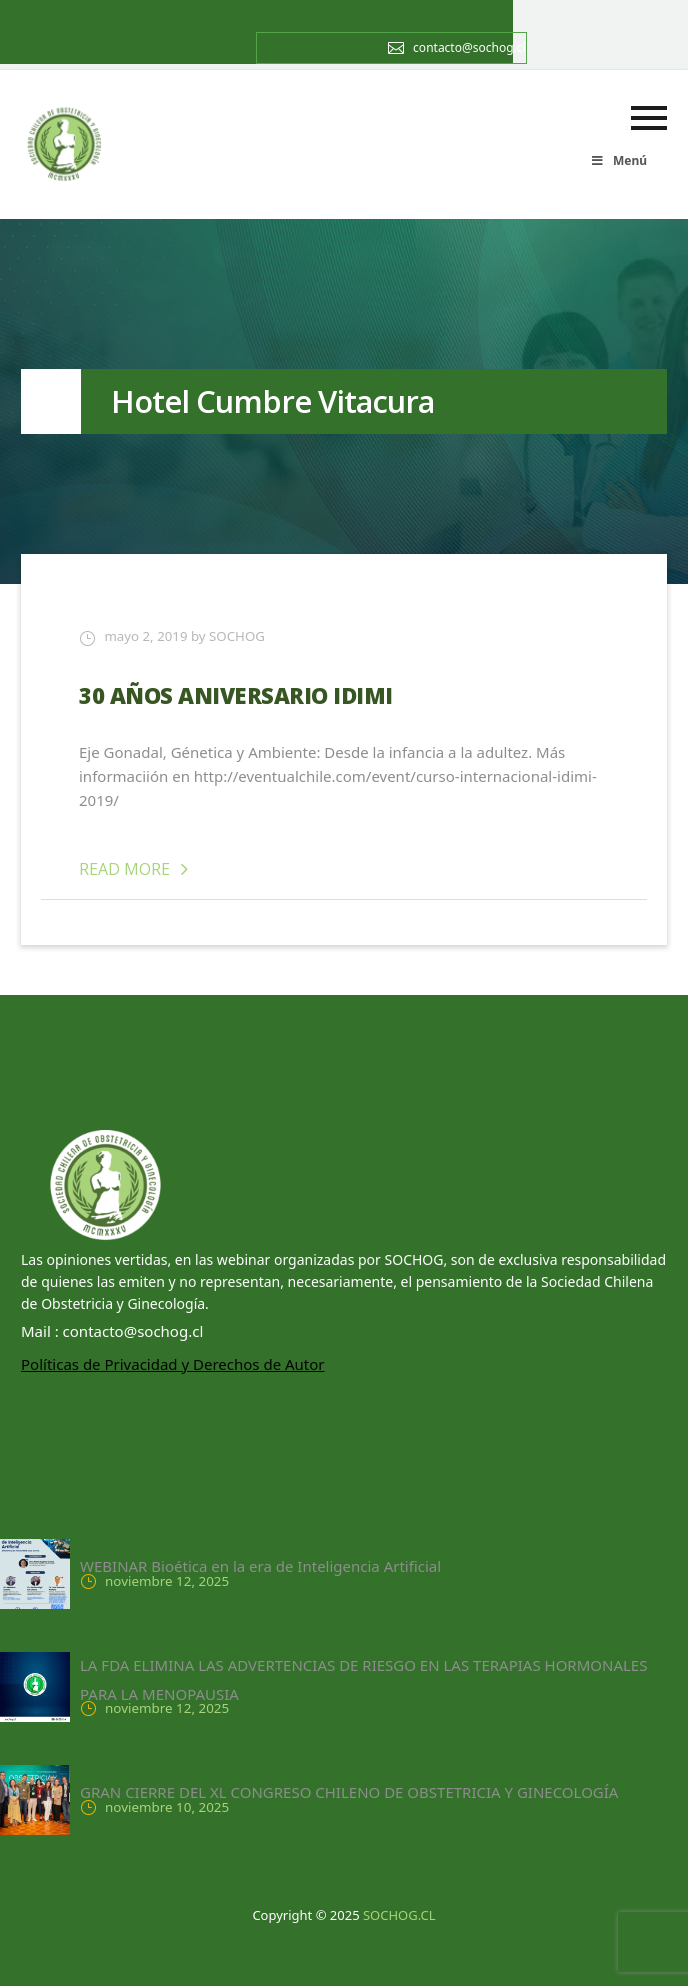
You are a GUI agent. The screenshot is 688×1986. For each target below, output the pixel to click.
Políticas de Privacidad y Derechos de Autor (173, 1364)
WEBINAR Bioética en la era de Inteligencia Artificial (260, 1566)
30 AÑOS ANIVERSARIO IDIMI (236, 695)
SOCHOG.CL (399, 1915)
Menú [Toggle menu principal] (618, 160)
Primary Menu (649, 118)
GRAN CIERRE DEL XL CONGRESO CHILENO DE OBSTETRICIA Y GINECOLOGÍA (349, 1792)
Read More (137, 869)
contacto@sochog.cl (469, 47)
